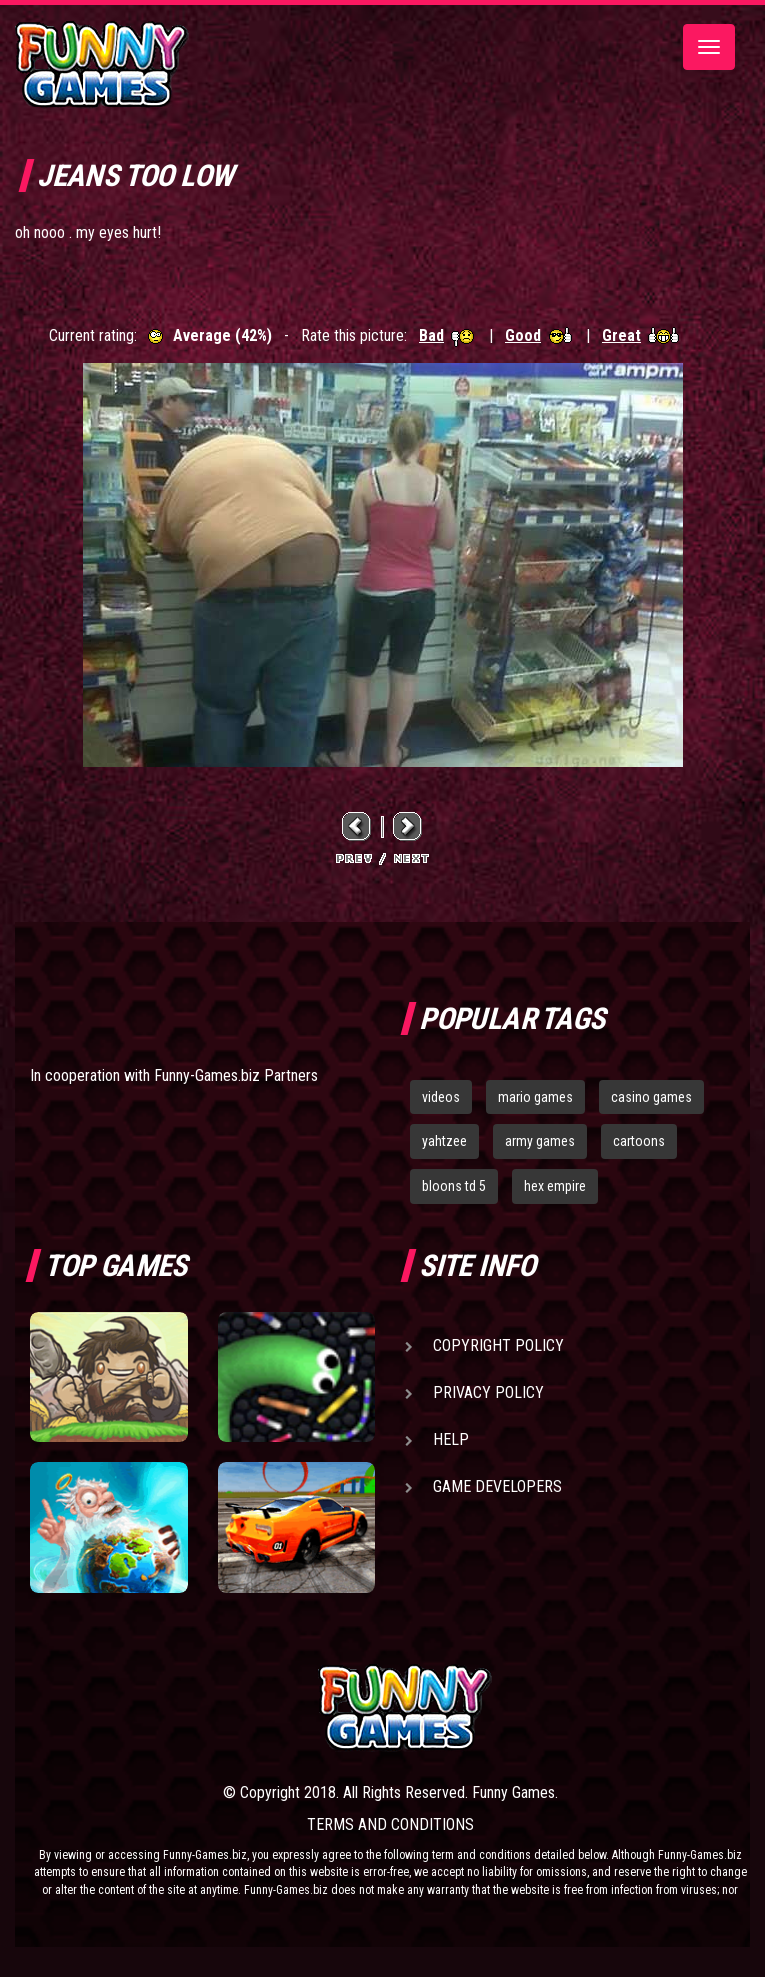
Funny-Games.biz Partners (236, 1075)
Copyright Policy (498, 1345)
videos (441, 1097)
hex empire (555, 1186)
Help (451, 1439)
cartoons (639, 1141)
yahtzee (444, 1141)
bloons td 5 (454, 1186)
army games (540, 1141)
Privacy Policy (488, 1392)
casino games (651, 1097)
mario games (535, 1097)
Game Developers (497, 1486)
